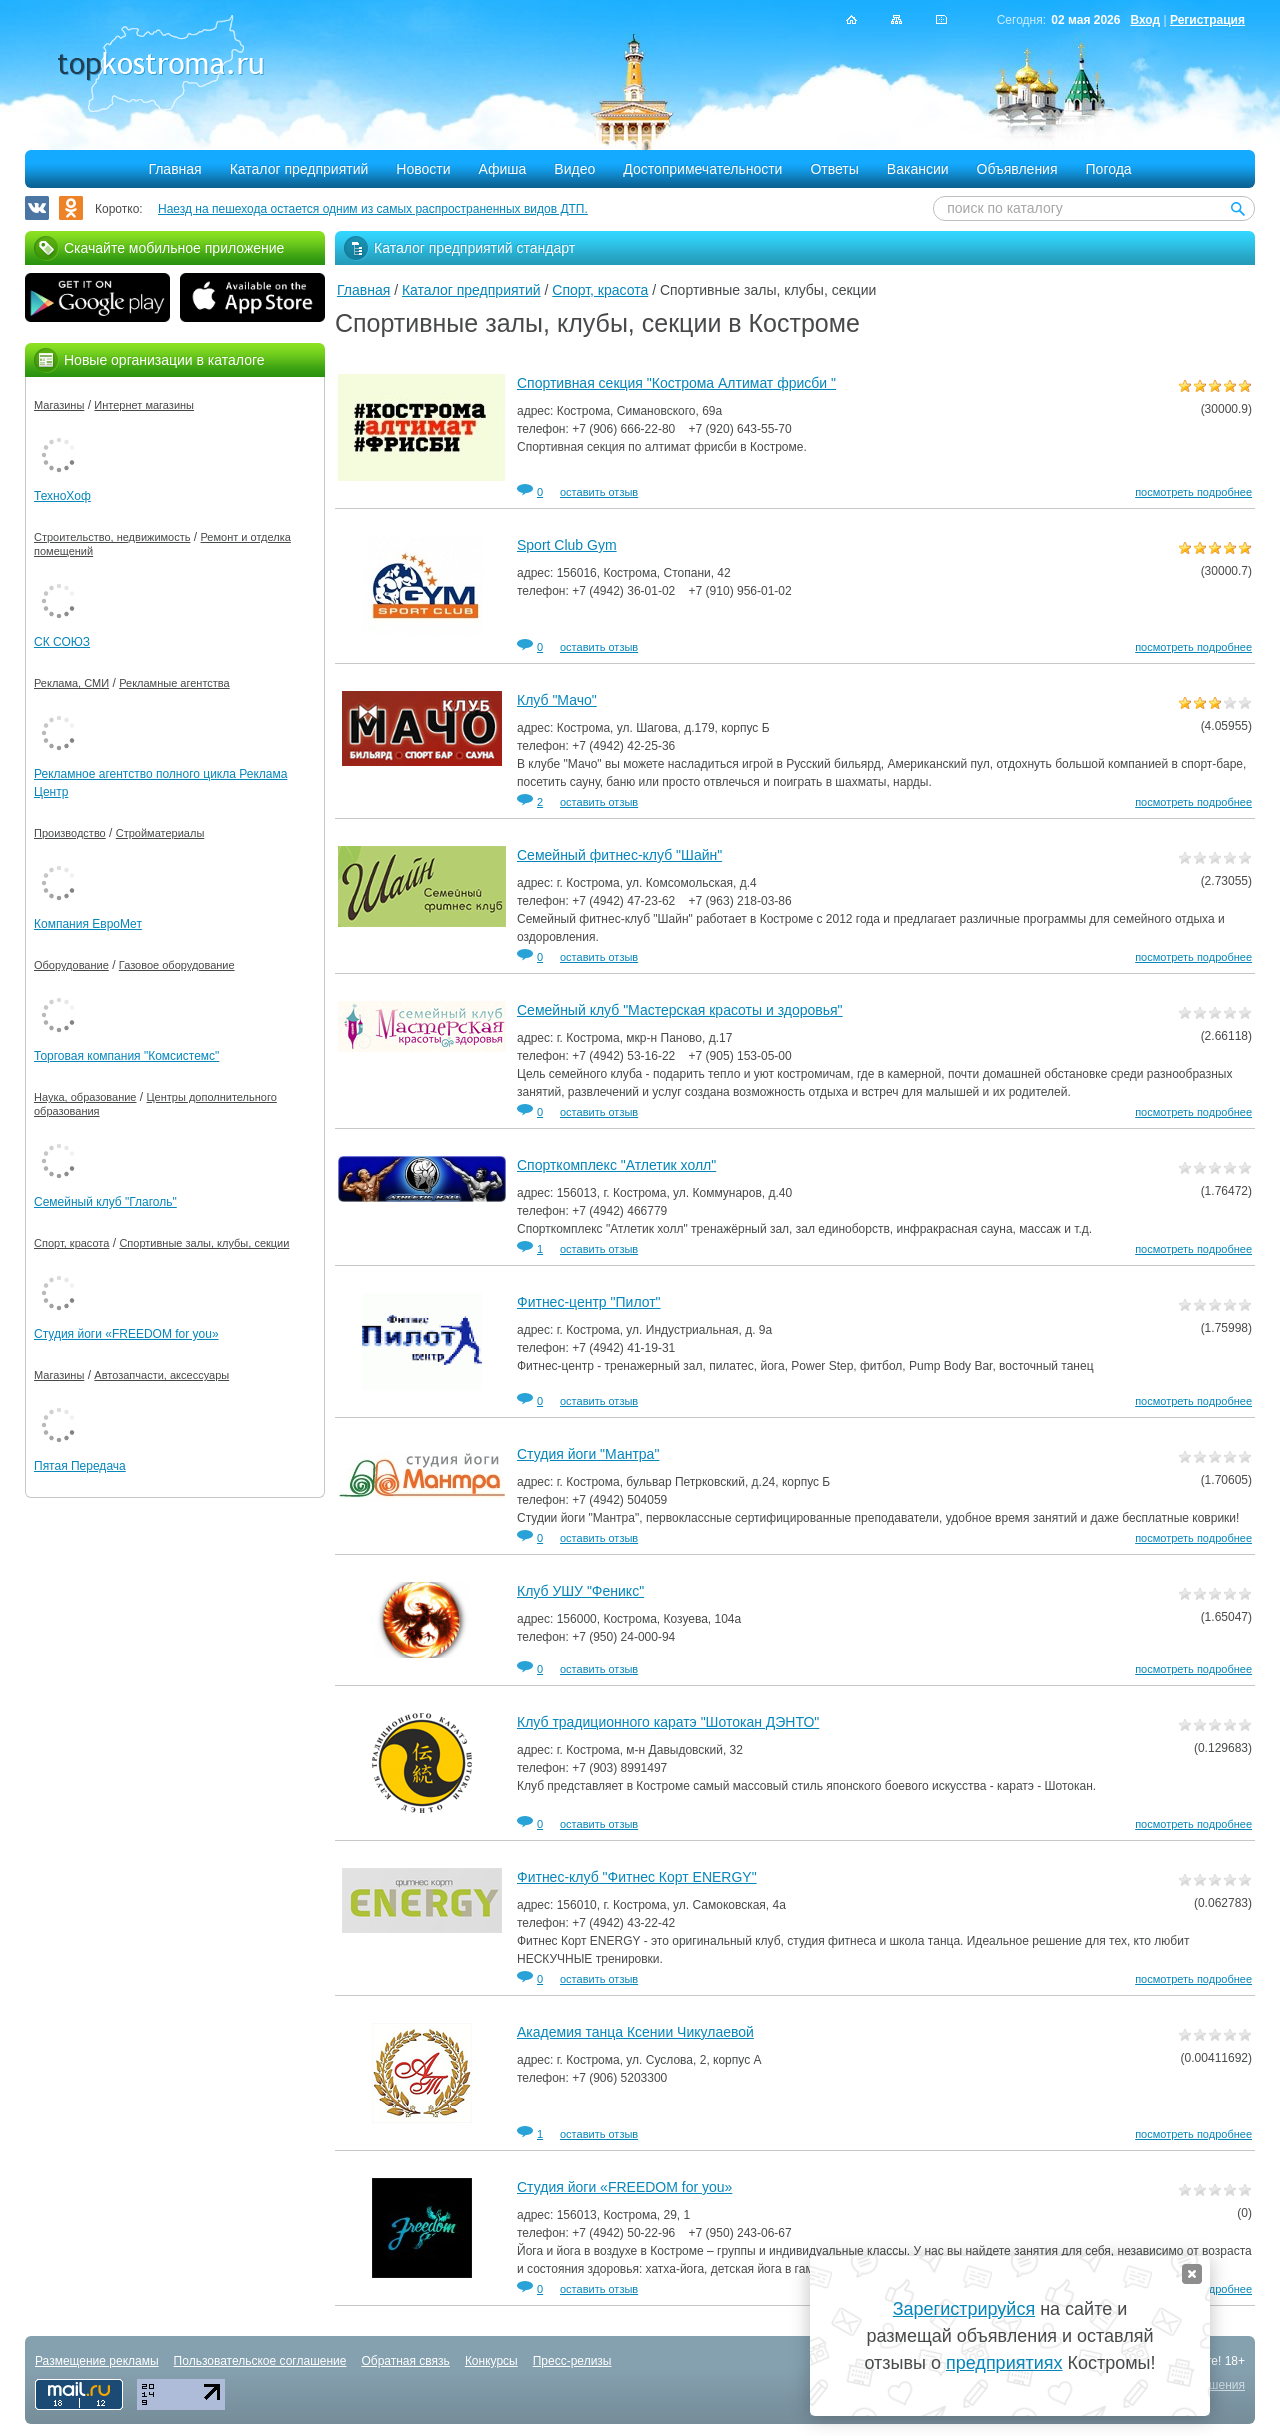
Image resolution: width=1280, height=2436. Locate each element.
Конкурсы (491, 2361)
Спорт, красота (600, 290)
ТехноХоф (62, 496)
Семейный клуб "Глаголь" (105, 1202)
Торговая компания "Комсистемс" (126, 1056)
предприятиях (1004, 2363)
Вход (1145, 20)
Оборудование (71, 965)
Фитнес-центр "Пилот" (589, 1302)
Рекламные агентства (174, 683)
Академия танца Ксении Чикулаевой (635, 2032)
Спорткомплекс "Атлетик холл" (616, 1165)
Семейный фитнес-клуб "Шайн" (619, 855)
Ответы (834, 169)
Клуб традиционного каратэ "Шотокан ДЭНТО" (668, 1722)
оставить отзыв (599, 492)
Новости (423, 169)
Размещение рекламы (97, 2361)
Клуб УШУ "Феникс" (580, 1591)
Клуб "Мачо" (557, 700)
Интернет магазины (144, 405)
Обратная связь (405, 2361)
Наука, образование (85, 1097)
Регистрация (1207, 20)
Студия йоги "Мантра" (588, 1454)
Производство (70, 833)
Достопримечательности (702, 169)
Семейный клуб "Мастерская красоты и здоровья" (680, 1010)
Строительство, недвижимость (112, 537)
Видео (574, 169)
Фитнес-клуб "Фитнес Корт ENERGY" (637, 1877)
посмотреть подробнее (1193, 492)
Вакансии (918, 169)
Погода (1109, 169)
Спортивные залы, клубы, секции (204, 1243)
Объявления (1017, 169)
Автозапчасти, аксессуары (161, 1375)
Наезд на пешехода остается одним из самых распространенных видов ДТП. (373, 209)
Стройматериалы (160, 833)
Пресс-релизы (572, 2361)
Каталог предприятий (299, 169)
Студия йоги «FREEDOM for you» (624, 2187)
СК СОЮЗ (62, 642)
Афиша (503, 169)
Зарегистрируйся (964, 2309)
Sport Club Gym (567, 545)
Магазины (59, 405)
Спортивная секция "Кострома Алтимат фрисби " (676, 383)
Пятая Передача (80, 1466)
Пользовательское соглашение (260, 2361)
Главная (174, 169)
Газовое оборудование (177, 965)
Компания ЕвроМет (88, 924)
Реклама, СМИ (71, 683)
